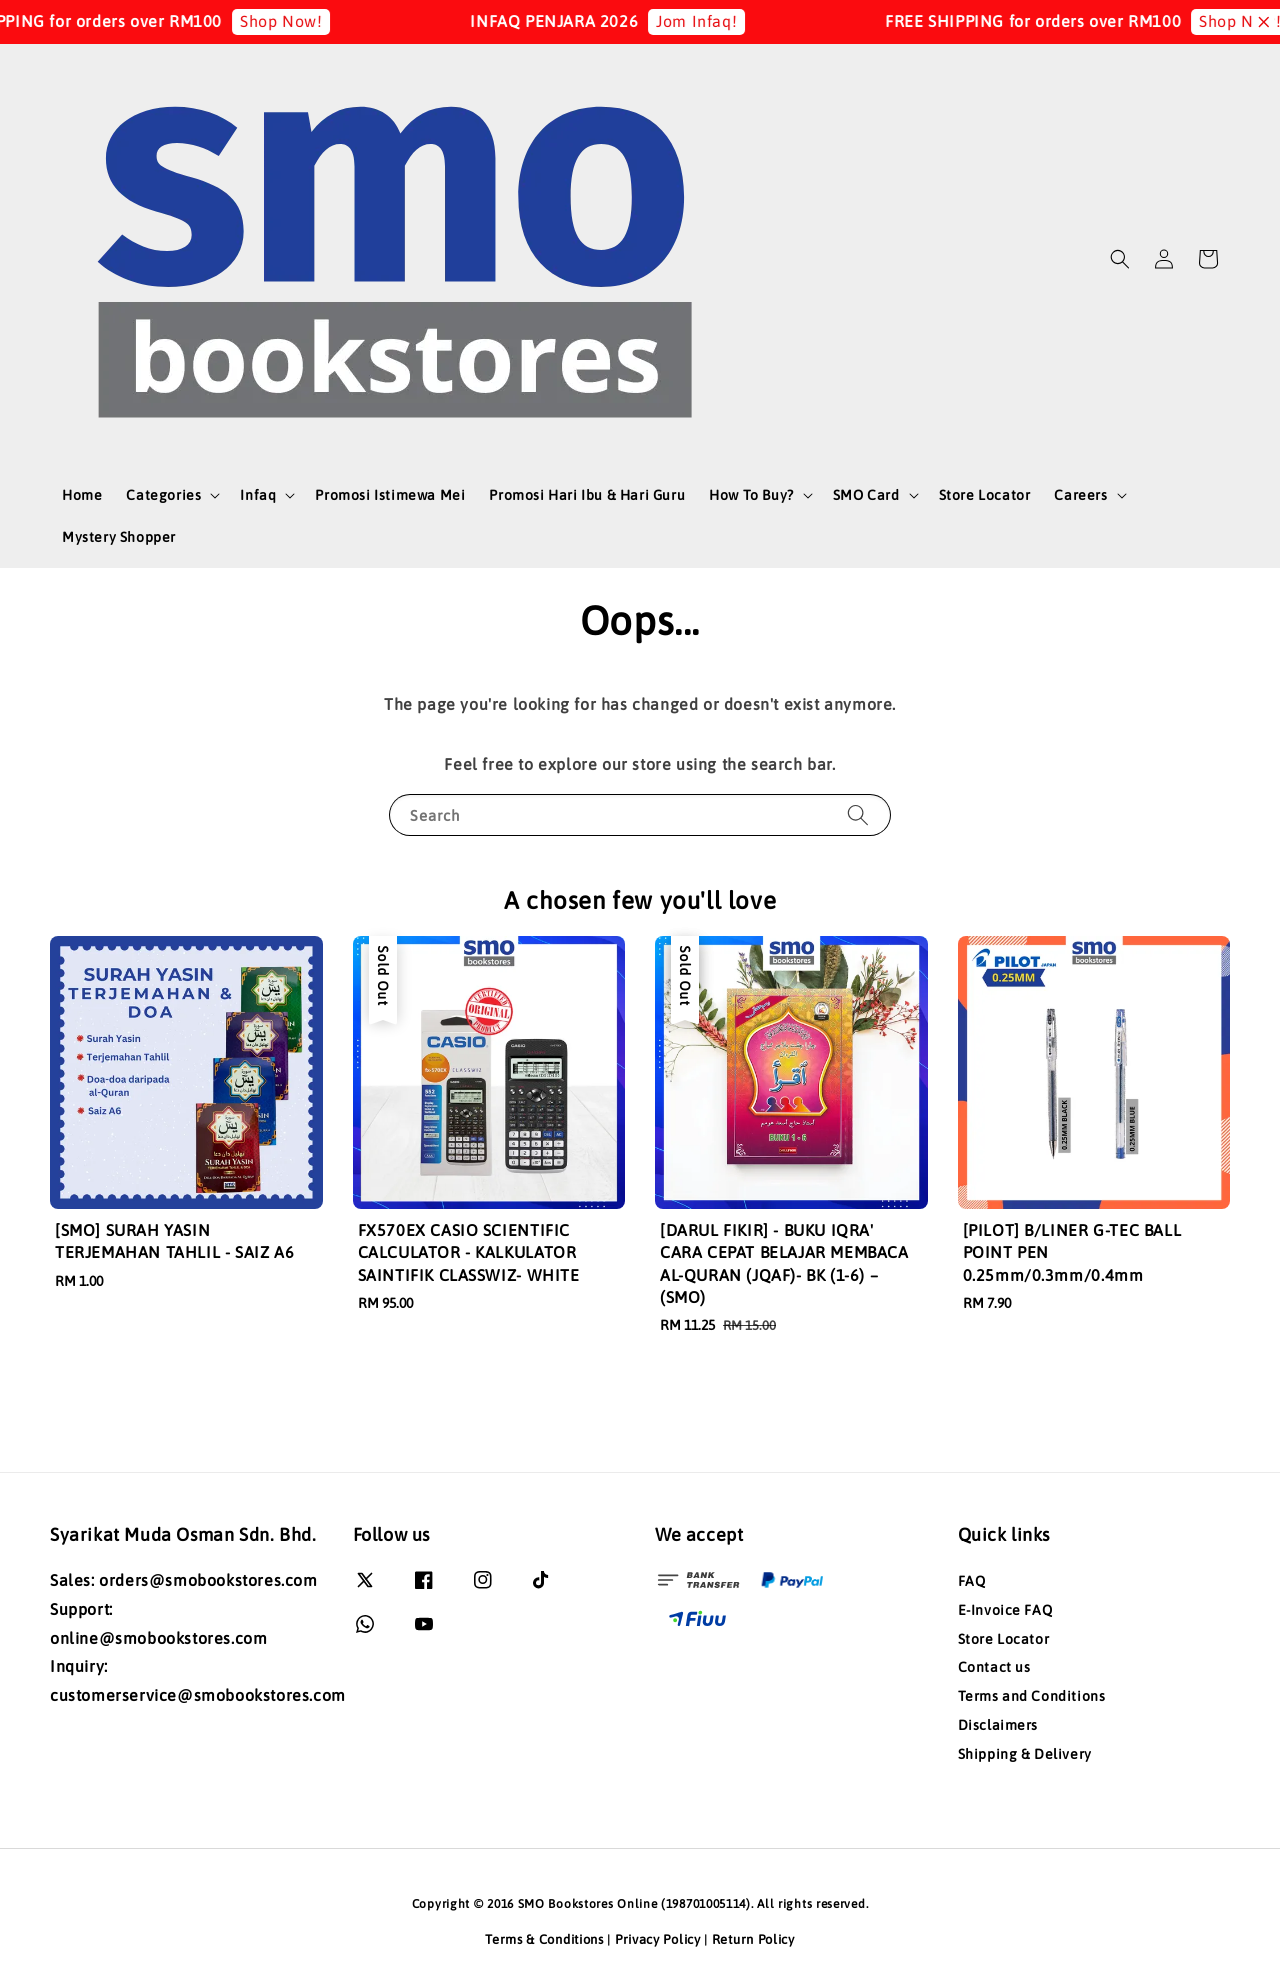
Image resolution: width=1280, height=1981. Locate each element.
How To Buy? (751, 495)
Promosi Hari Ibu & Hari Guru (587, 495)
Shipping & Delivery (1025, 1754)
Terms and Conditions (1032, 1696)
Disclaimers (998, 1725)
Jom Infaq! (725, 21)
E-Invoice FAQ (1005, 1610)
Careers (1080, 495)
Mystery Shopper (119, 537)
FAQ (972, 1581)
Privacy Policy (658, 1939)
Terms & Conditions (544, 1939)
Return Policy (753, 1939)
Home (82, 495)
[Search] (858, 814)
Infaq (258, 495)
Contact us (994, 1667)
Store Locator (985, 495)
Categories (163, 495)
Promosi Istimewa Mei (390, 495)
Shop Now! (310, 21)
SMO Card (866, 495)
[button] (1120, 259)
